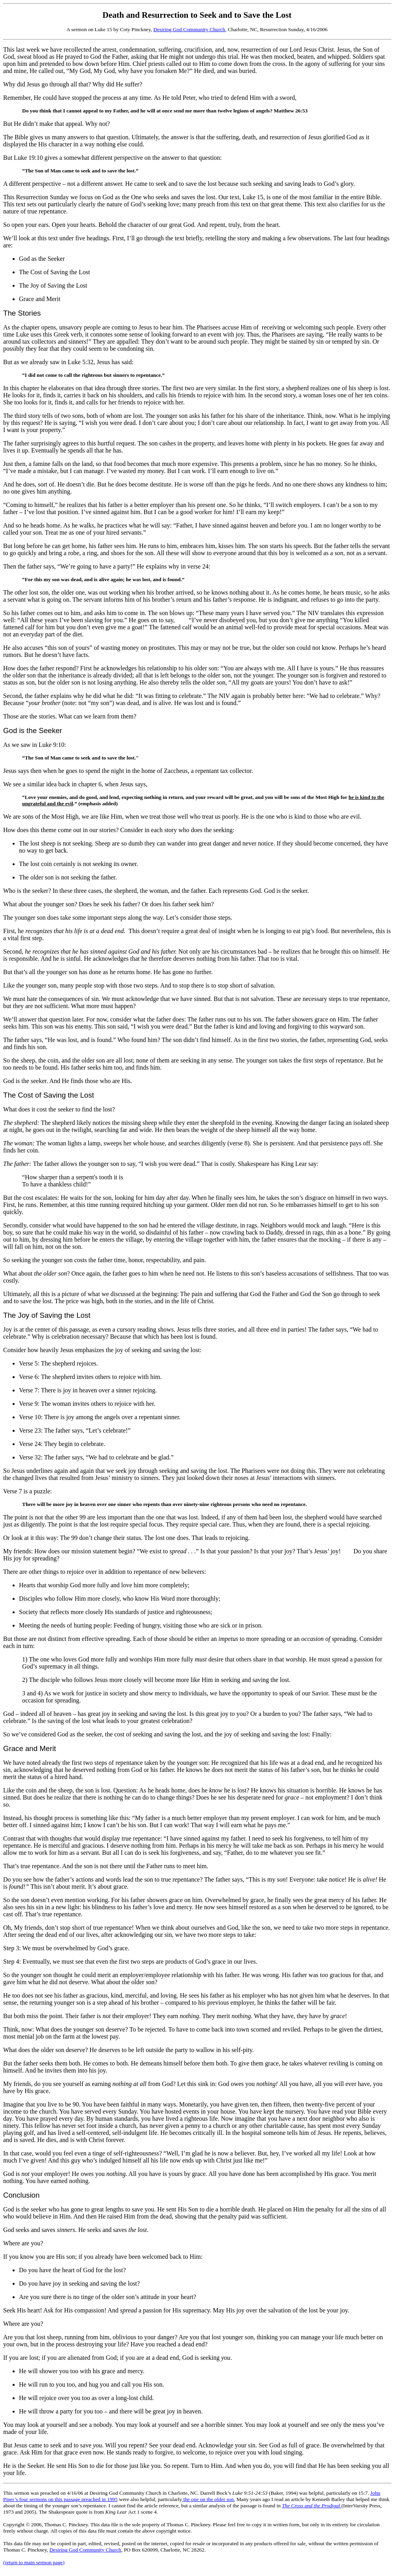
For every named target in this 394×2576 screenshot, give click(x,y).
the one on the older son (208, 2499)
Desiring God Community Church (189, 29)
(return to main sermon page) (33, 2562)
